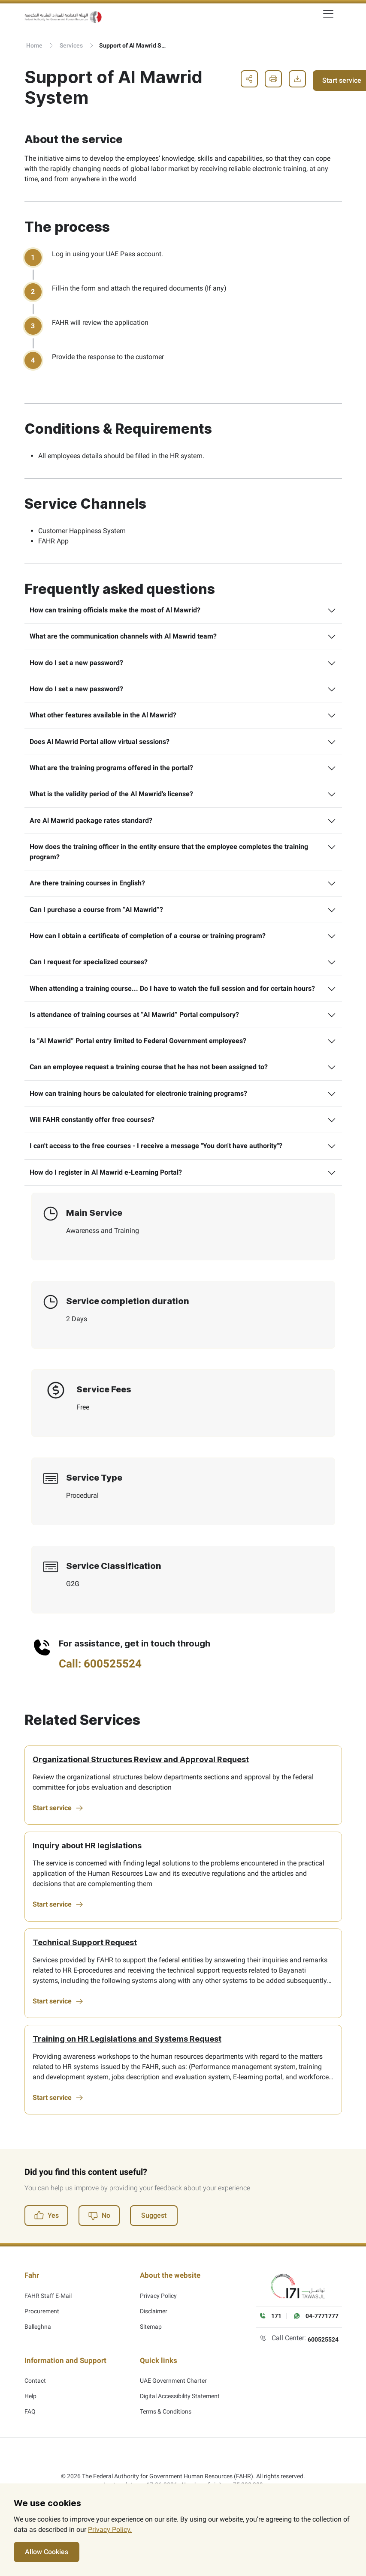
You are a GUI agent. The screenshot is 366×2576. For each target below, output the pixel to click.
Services (71, 45)
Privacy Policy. (110, 2529)
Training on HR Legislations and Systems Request (127, 2079)
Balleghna (37, 2361)
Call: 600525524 (100, 1698)
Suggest (153, 2256)
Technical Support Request (85, 1980)
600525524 (323, 2380)
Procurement (41, 2345)
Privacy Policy (158, 2330)
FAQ (30, 2440)
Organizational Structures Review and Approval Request (141, 1794)
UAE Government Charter (173, 2409)
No (99, 2257)
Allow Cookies (46, 2552)
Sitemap (151, 2361)
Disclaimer (153, 2345)
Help (30, 2424)
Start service (59, 1843)
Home (34, 45)
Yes (46, 2257)
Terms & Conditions (165, 2440)
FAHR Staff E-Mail (48, 2330)
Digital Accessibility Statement (180, 2424)
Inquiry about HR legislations (87, 1882)
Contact (35, 2409)
